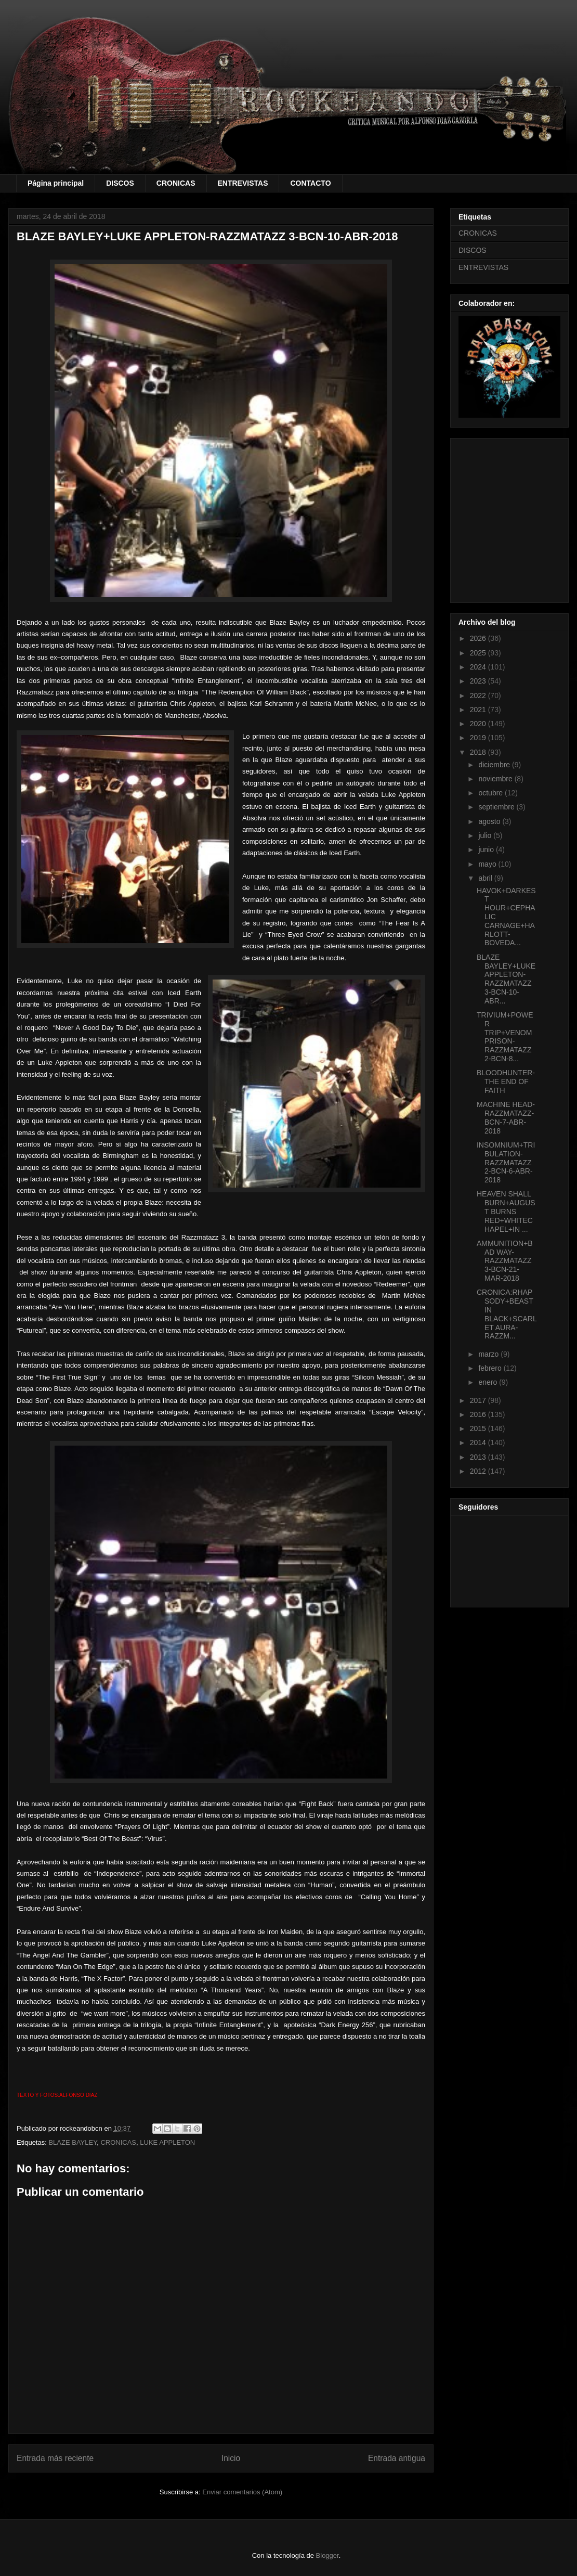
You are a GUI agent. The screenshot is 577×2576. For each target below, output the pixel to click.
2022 (479, 695)
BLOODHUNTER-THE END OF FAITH (506, 1081)
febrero (490, 1368)
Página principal (56, 183)
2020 (479, 723)
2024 (479, 667)
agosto (490, 821)
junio (486, 849)
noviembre (496, 779)
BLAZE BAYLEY (72, 2142)
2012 (479, 1471)
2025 (479, 653)
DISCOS (120, 183)
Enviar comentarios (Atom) (242, 2492)
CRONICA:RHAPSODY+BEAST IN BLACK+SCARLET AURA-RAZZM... (507, 1314)
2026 (479, 638)
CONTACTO (310, 183)
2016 (479, 1414)
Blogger (327, 2555)
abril (486, 878)
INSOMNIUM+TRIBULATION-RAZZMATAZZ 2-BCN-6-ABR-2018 (506, 1162)
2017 (479, 1400)
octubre (491, 793)
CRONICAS (175, 183)
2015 (479, 1428)
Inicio (230, 2458)
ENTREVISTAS (243, 183)
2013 (479, 1457)
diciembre (495, 765)
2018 (479, 752)
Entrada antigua (396, 2458)
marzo (489, 1354)
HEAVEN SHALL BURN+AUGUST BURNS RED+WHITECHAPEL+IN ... (506, 1211)
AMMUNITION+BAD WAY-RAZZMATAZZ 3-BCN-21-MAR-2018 (505, 1260)
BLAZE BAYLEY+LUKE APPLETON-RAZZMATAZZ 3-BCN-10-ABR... (506, 979)
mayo (488, 864)
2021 (479, 709)
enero (488, 1382)
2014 (479, 1442)
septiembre (497, 807)
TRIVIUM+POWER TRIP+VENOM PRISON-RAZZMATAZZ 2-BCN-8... (505, 1037)
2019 (479, 737)
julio (485, 835)
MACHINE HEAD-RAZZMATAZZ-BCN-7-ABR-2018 (506, 1117)
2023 (479, 681)
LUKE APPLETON (167, 2142)
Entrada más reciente (55, 2458)
